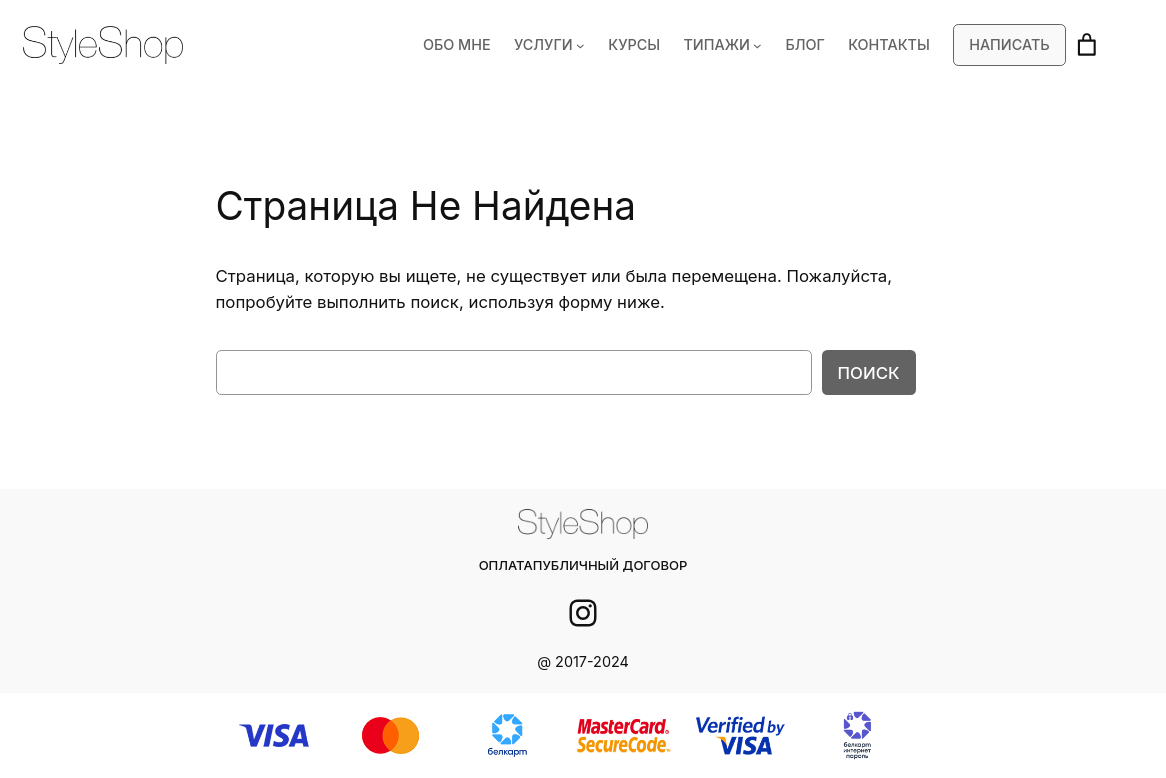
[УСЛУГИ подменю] (594, 45)
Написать (1010, 45)
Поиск (869, 372)
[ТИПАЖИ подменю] (766, 45)
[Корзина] (1087, 45)
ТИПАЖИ (727, 45)
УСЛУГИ (559, 45)
